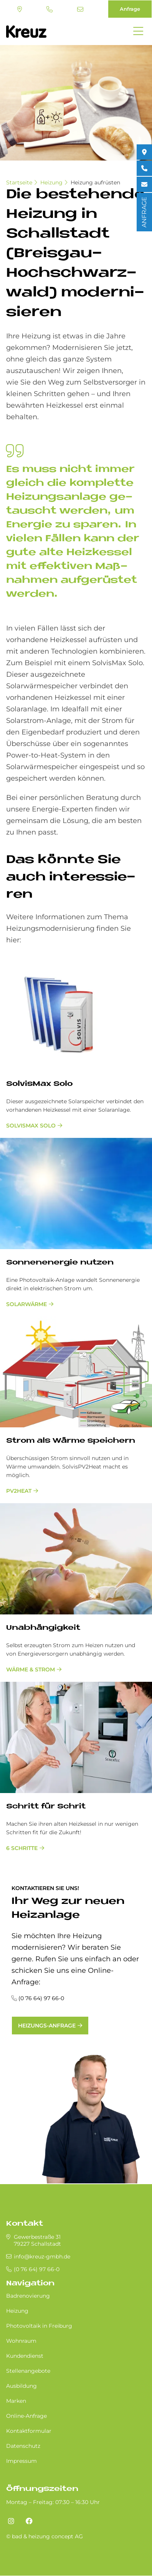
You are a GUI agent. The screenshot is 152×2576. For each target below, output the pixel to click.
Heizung (51, 182)
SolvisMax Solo (31, 1125)
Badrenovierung (28, 2295)
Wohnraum (21, 2340)
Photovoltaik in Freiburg (39, 2325)
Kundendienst (24, 2355)
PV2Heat (18, 1490)
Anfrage (130, 9)
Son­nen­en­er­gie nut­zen (60, 1262)
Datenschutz (23, 2445)
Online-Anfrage (26, 2415)
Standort (19, 9)
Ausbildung (21, 2385)
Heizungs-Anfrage (47, 2025)
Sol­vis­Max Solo (39, 1084)
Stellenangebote (28, 2370)
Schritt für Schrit (46, 1806)
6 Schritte (22, 1848)
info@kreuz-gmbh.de (80, 9)
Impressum (21, 2460)
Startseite (19, 182)
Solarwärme (26, 1304)
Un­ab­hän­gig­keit (43, 1628)
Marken (16, 2400)
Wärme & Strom (30, 1669)
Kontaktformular (28, 2430)
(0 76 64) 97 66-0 (49, 9)
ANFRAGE (144, 212)
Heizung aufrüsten (95, 182)
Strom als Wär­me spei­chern (70, 1441)
